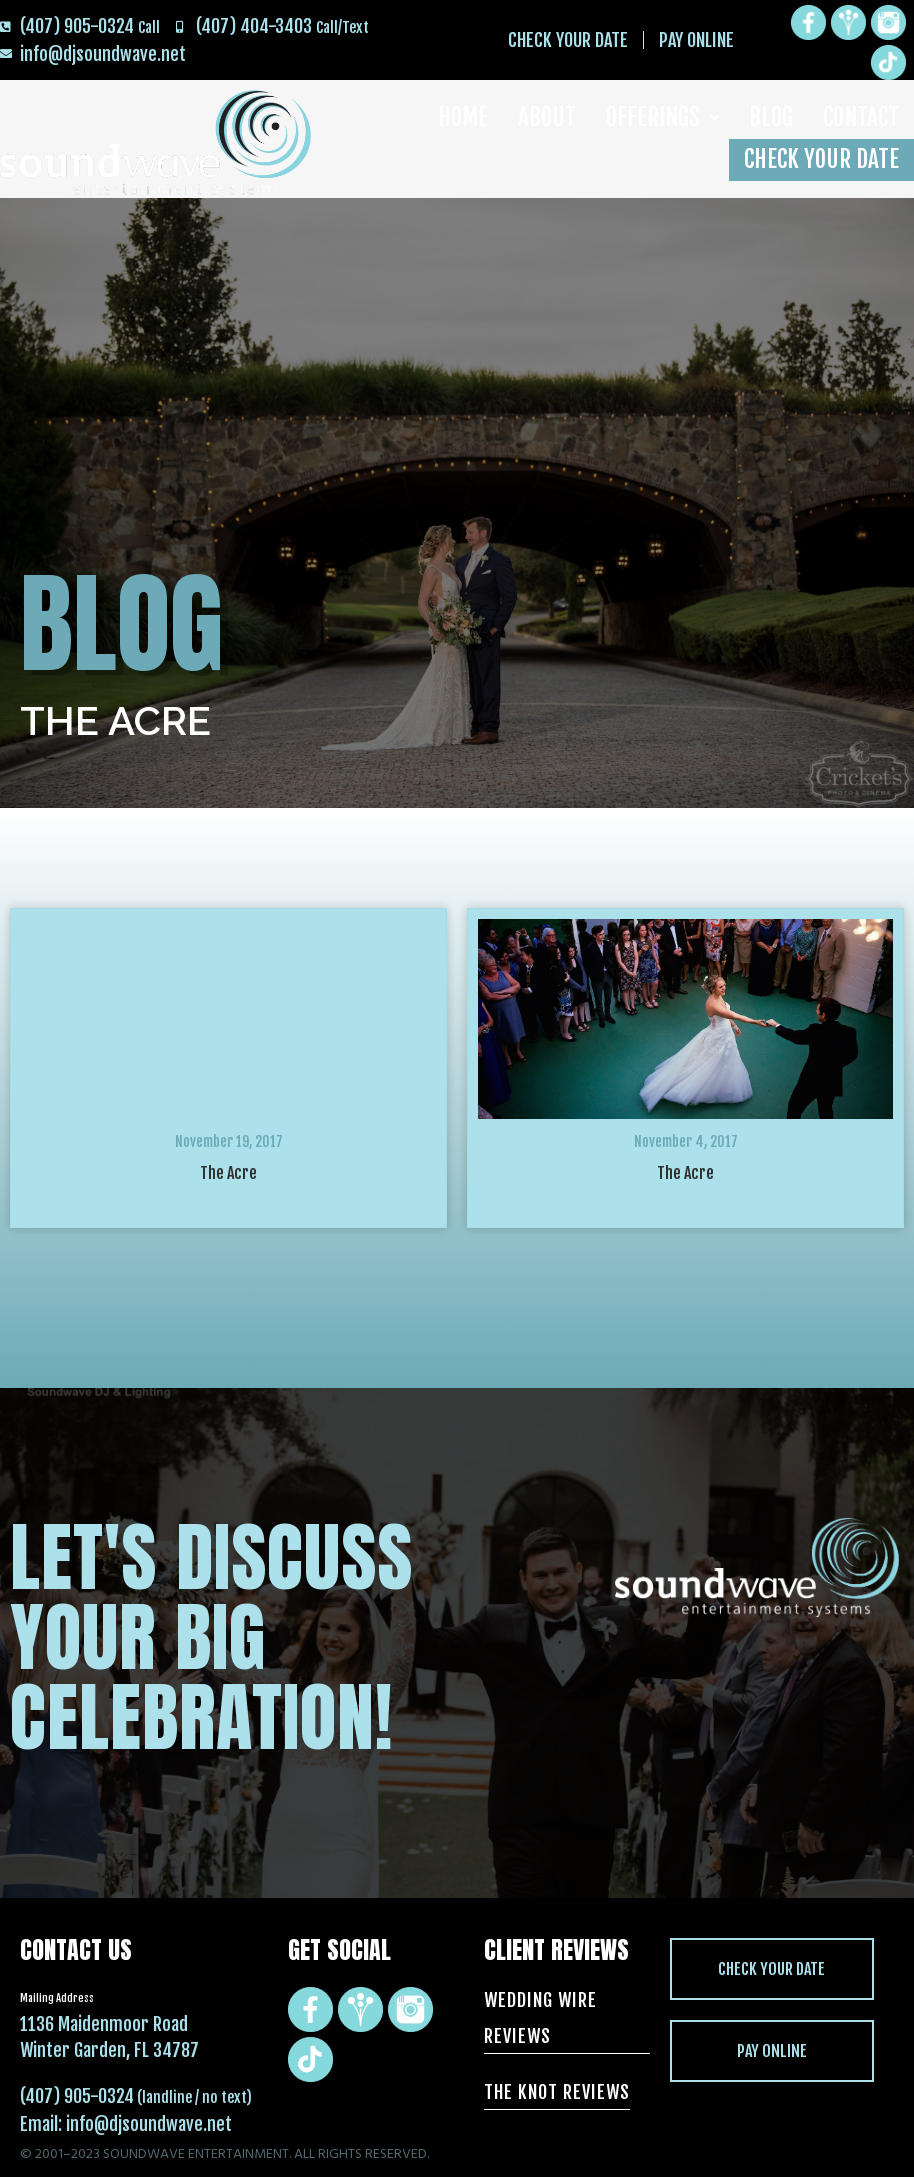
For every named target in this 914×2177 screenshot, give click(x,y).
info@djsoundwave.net (149, 2124)
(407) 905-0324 (77, 2096)
